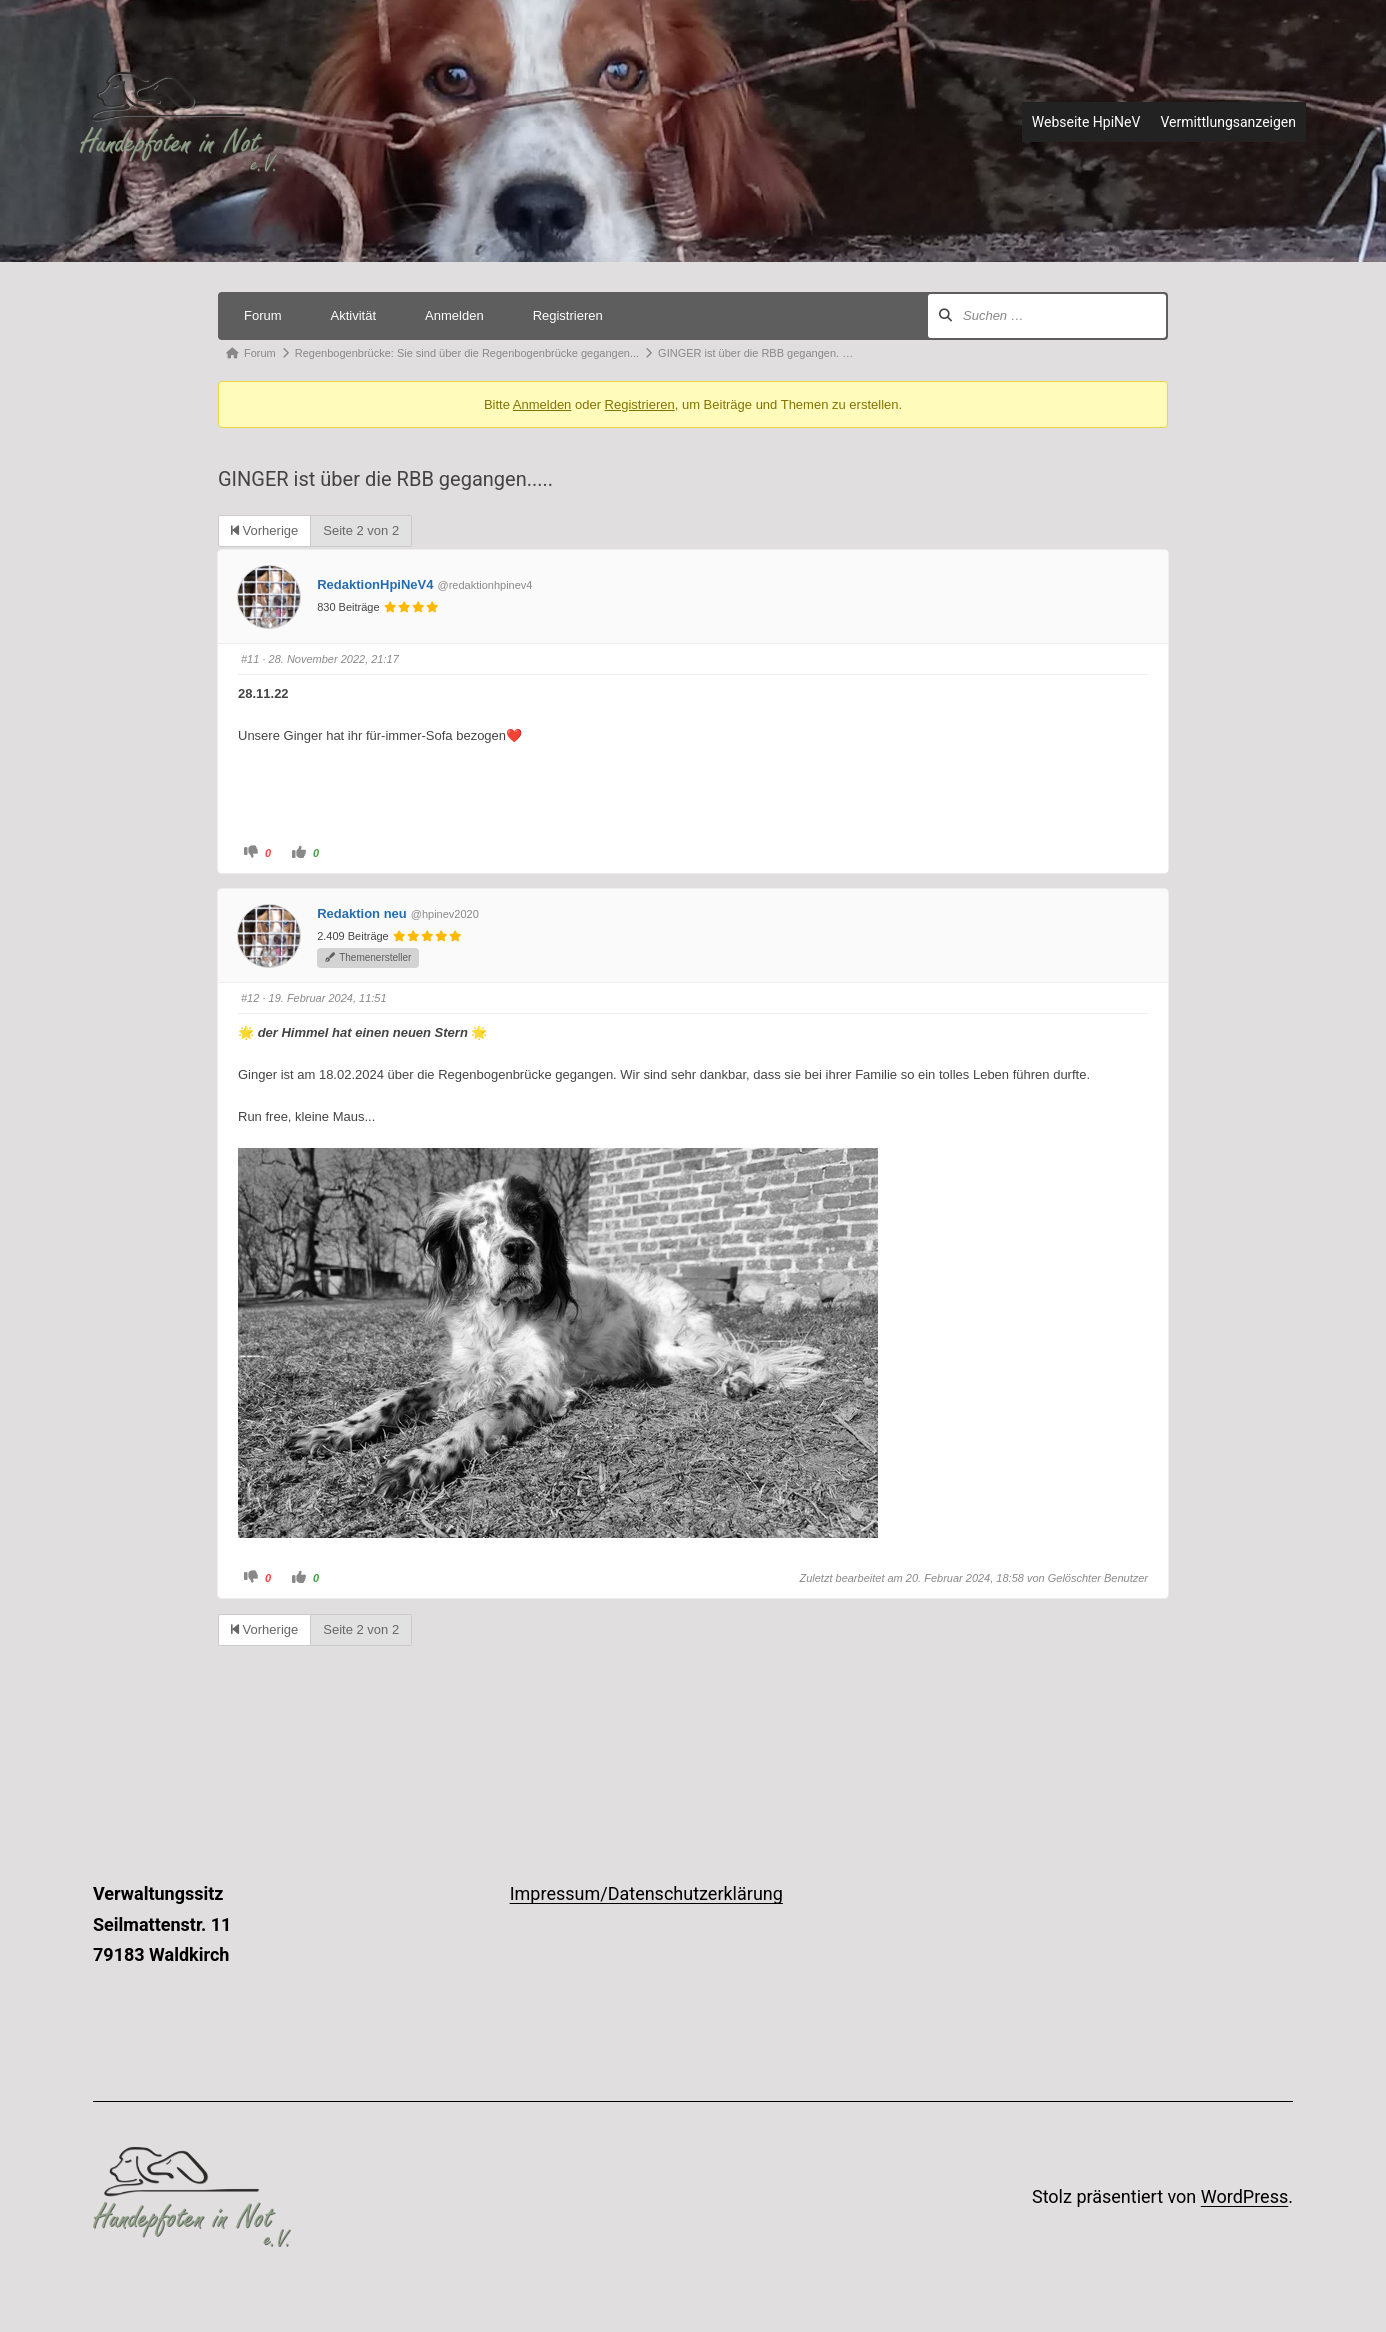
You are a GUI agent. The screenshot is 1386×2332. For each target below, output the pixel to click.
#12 (250, 998)
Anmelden (454, 315)
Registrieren (568, 315)
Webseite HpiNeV (1086, 122)
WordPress (1244, 2196)
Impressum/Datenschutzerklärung (646, 1893)
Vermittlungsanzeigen (1228, 122)
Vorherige (264, 530)
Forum (263, 315)
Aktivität (354, 315)
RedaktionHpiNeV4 (375, 584)
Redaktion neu (362, 913)
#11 (250, 659)
